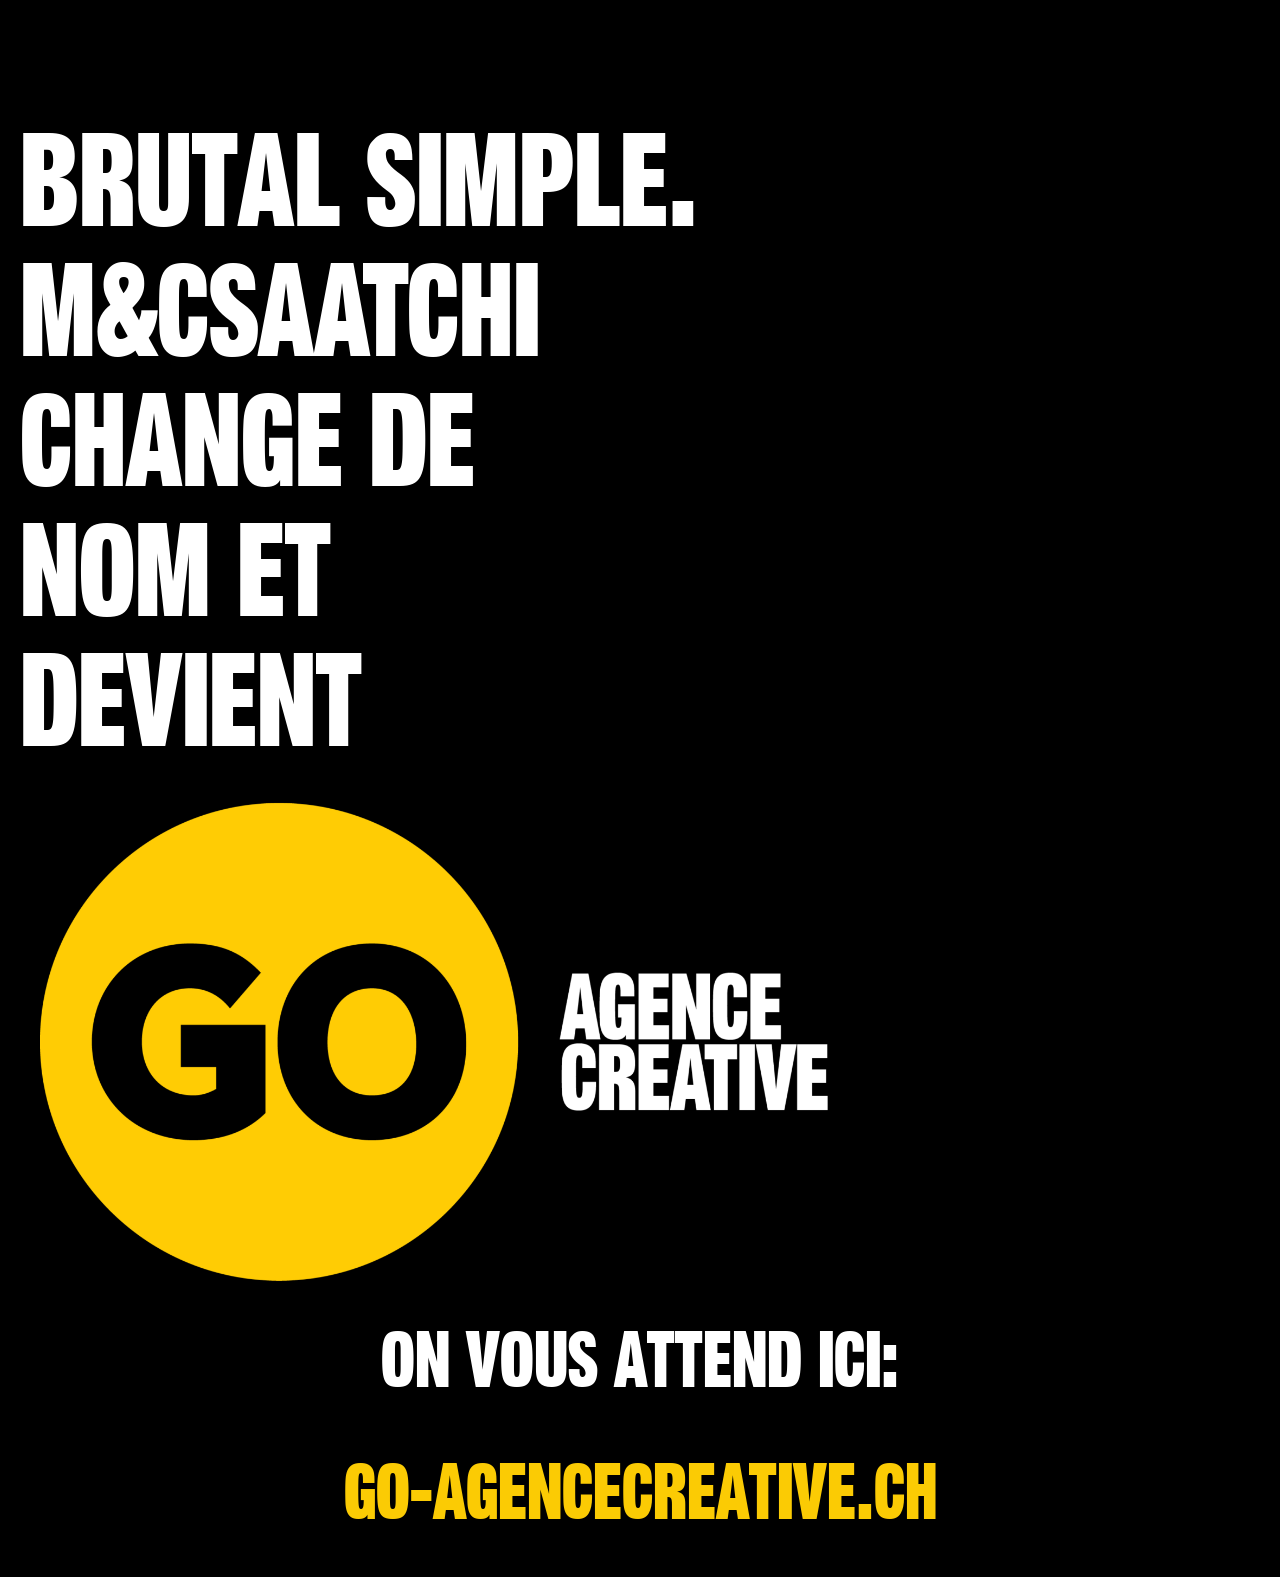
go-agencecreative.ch (640, 1494)
